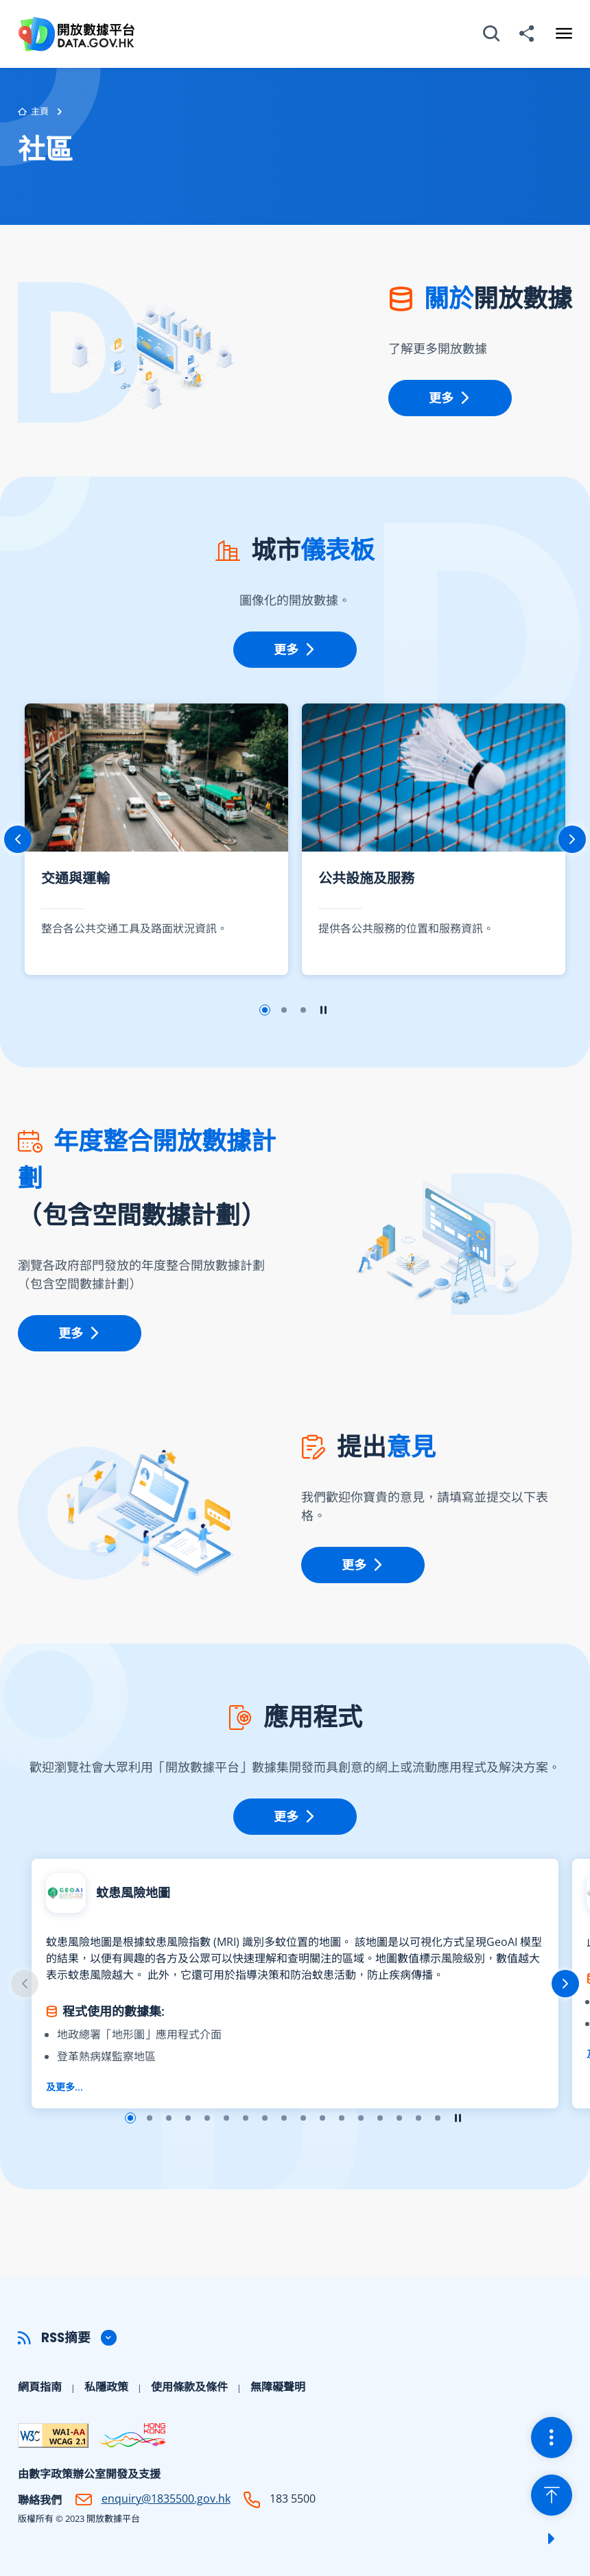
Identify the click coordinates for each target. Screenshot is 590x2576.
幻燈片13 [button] (361, 2118)
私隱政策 (106, 2386)
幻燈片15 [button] (399, 2118)
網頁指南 (40, 2386)
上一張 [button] (18, 839)
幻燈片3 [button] (303, 1010)
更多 (450, 398)
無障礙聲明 (277, 2386)
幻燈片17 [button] (437, 2118)
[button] (295, 2338)
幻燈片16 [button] (418, 2118)
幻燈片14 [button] (380, 2118)
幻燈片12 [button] (341, 2118)
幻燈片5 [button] (207, 2118)
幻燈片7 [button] (245, 2118)
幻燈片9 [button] (284, 2118)
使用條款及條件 (189, 2386)
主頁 (33, 112)
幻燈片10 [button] (303, 2118)
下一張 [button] (572, 839)
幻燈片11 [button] (322, 2118)
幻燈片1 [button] (265, 1010)
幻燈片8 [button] (265, 2118)
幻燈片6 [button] (226, 2118)
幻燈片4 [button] (188, 2118)
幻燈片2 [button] (284, 1010)
